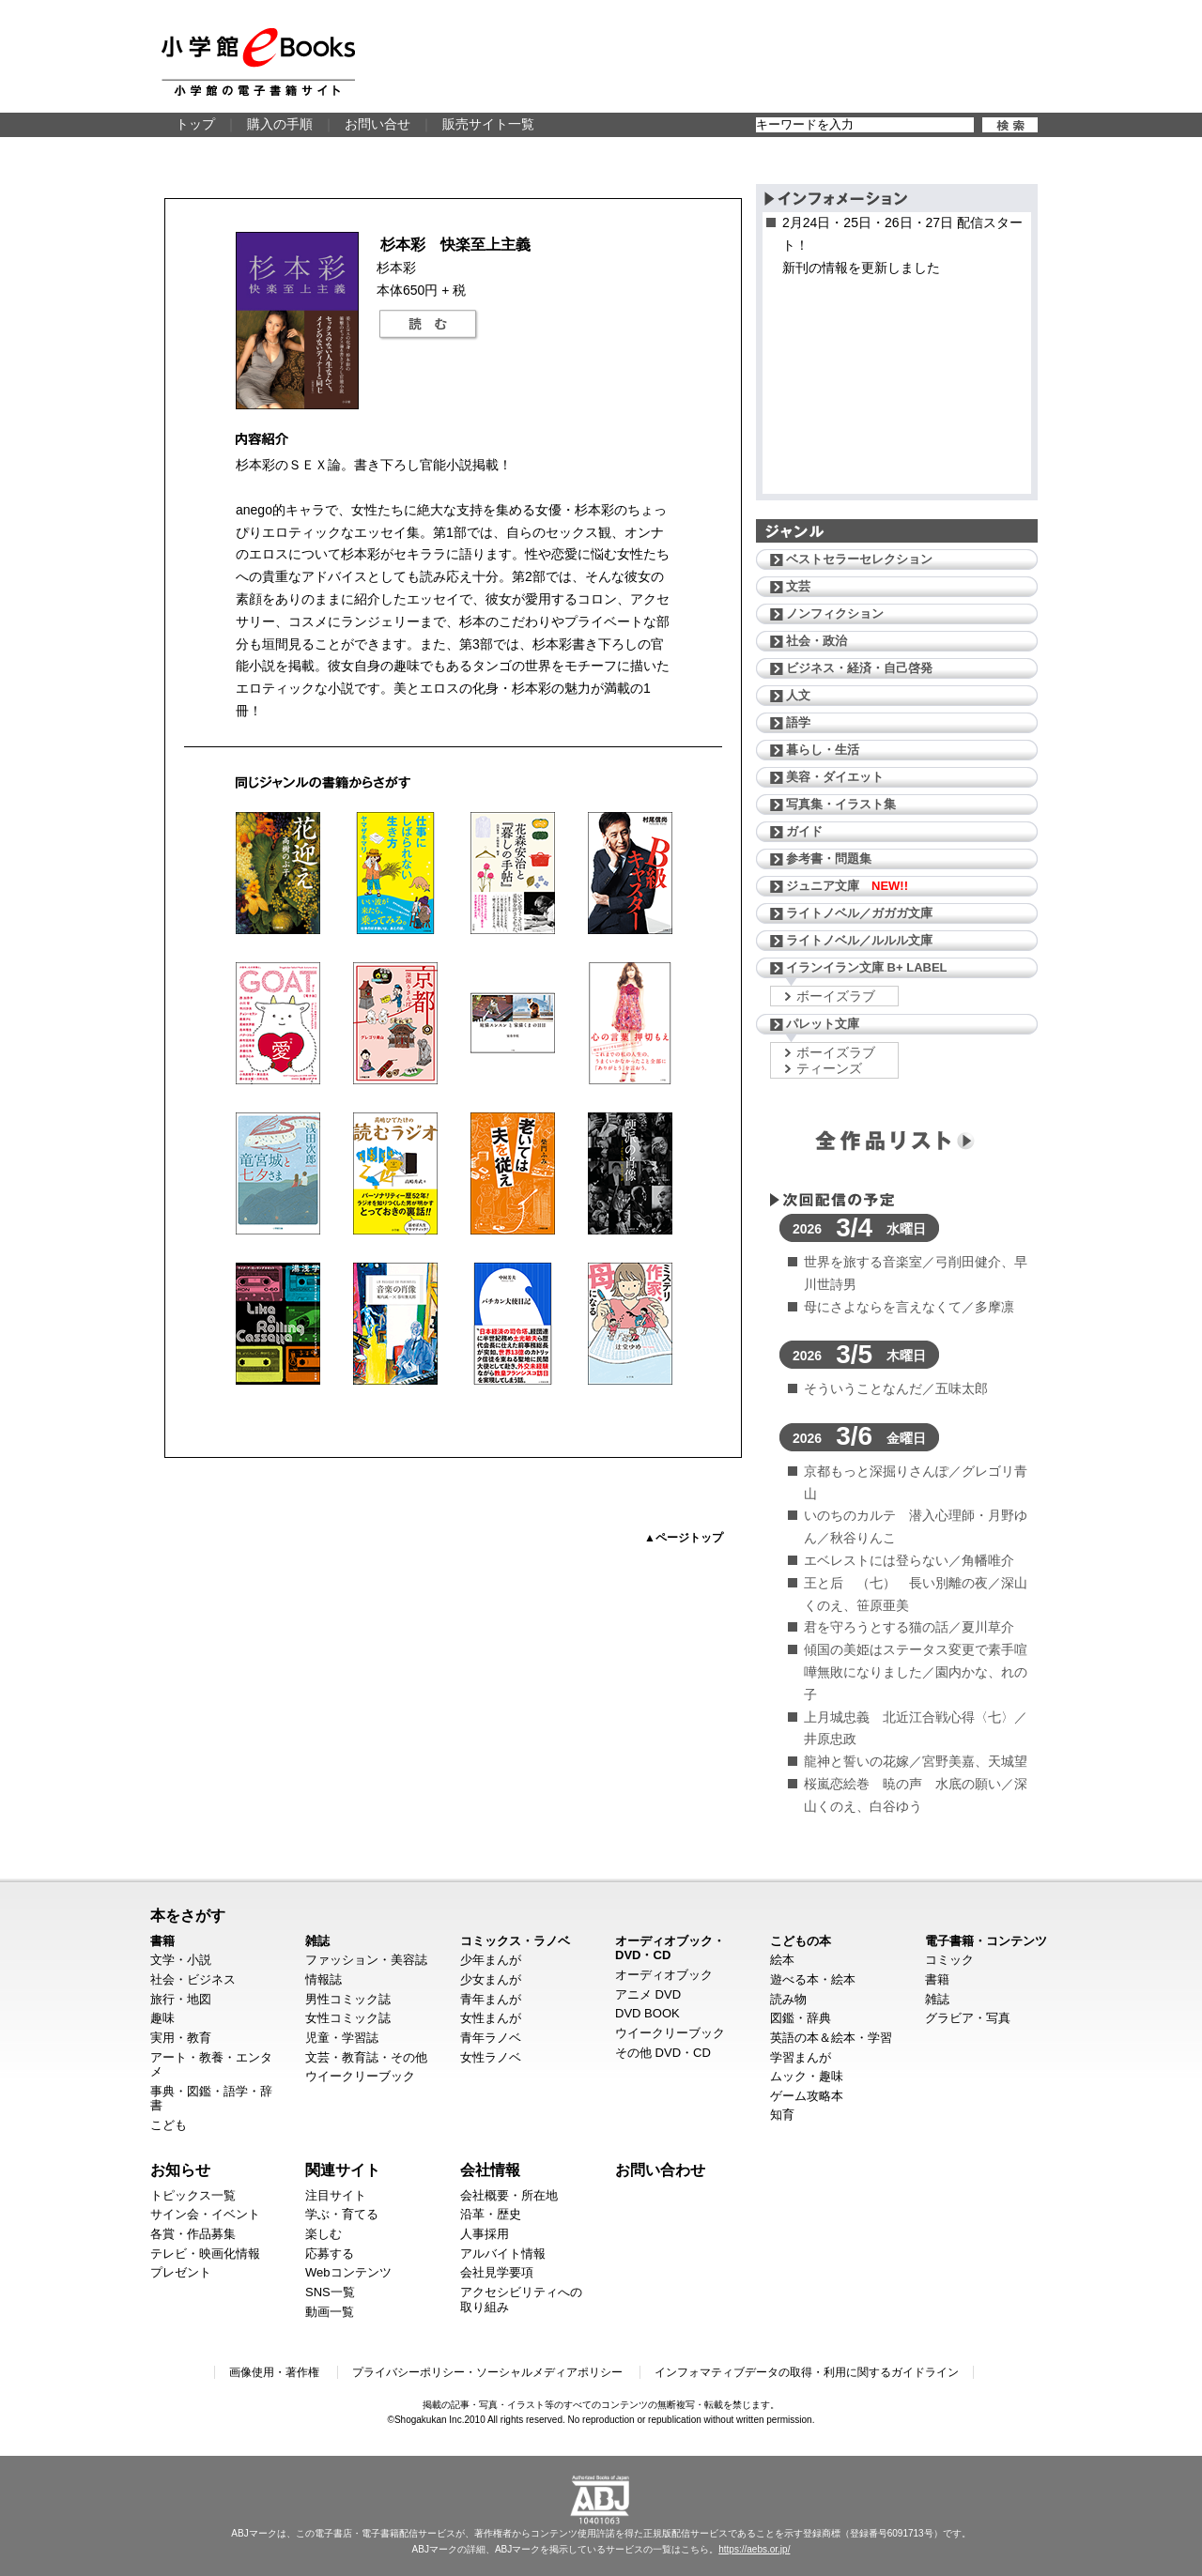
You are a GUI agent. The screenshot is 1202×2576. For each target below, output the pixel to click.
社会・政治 (816, 641)
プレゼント (180, 2272)
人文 (798, 695)
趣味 (162, 2018)
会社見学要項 (496, 2272)
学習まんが (800, 2057)
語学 (798, 722)
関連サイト (342, 2169)
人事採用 (484, 2234)
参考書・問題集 (828, 858)
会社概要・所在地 (509, 2195)
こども (168, 2125)
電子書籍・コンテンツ (986, 1941)
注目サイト (335, 2195)
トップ (195, 123)
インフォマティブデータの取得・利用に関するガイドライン (807, 2372)
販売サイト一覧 (488, 123)
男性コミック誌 (348, 1999)
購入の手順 (280, 123)
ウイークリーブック (360, 2076)
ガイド (804, 831)
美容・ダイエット (835, 777)
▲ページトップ (683, 1537)
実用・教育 (180, 2038)
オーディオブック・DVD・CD (670, 1948)
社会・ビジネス (193, 1979)
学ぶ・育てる (341, 2214)
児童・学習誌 (341, 2038)
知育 (782, 2115)
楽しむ (323, 2234)
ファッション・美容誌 (366, 1960)
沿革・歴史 (490, 2214)
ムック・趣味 (806, 2076)
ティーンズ (829, 1068)
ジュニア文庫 (847, 886)
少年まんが (490, 1960)
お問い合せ (377, 123)
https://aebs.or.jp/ (754, 2549)
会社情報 (490, 2169)
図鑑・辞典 (800, 2018)
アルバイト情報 (503, 2253)
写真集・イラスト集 (841, 804)
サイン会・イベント (205, 2214)
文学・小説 (180, 1960)
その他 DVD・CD (663, 2053)
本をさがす (187, 1915)
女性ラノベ (490, 2057)
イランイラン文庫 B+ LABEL (867, 967)
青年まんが (490, 1999)
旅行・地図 (180, 1999)
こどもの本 (800, 1941)
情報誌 (323, 1979)
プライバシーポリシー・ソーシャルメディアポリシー (487, 2372)
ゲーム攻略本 (806, 2096)
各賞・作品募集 (193, 2234)
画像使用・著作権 (274, 2372)
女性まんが (490, 2018)
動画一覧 (329, 2312)
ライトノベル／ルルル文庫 (859, 940)
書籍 (162, 1941)
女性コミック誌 (348, 2018)
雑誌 (317, 1941)
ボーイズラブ (835, 996)
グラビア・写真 (967, 2018)
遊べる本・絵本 (812, 1979)
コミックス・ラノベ (515, 1941)
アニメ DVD (648, 1994)
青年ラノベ (490, 2038)
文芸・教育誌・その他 (366, 2057)
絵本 (782, 1960)
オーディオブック (664, 1975)
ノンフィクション (835, 613)
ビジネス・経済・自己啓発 (859, 668)
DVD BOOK (647, 2013)
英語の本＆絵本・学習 (831, 2038)
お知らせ (180, 2169)
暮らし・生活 (822, 750)
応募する (329, 2253)
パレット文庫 (822, 1024)
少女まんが (490, 1979)
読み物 (788, 1999)
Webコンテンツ (348, 2272)
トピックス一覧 (193, 2195)
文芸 (798, 586)
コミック (949, 1960)
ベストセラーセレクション (859, 559)
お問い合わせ (660, 2169)
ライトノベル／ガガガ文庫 (859, 913)
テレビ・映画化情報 (205, 2253)
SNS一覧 (330, 2292)
